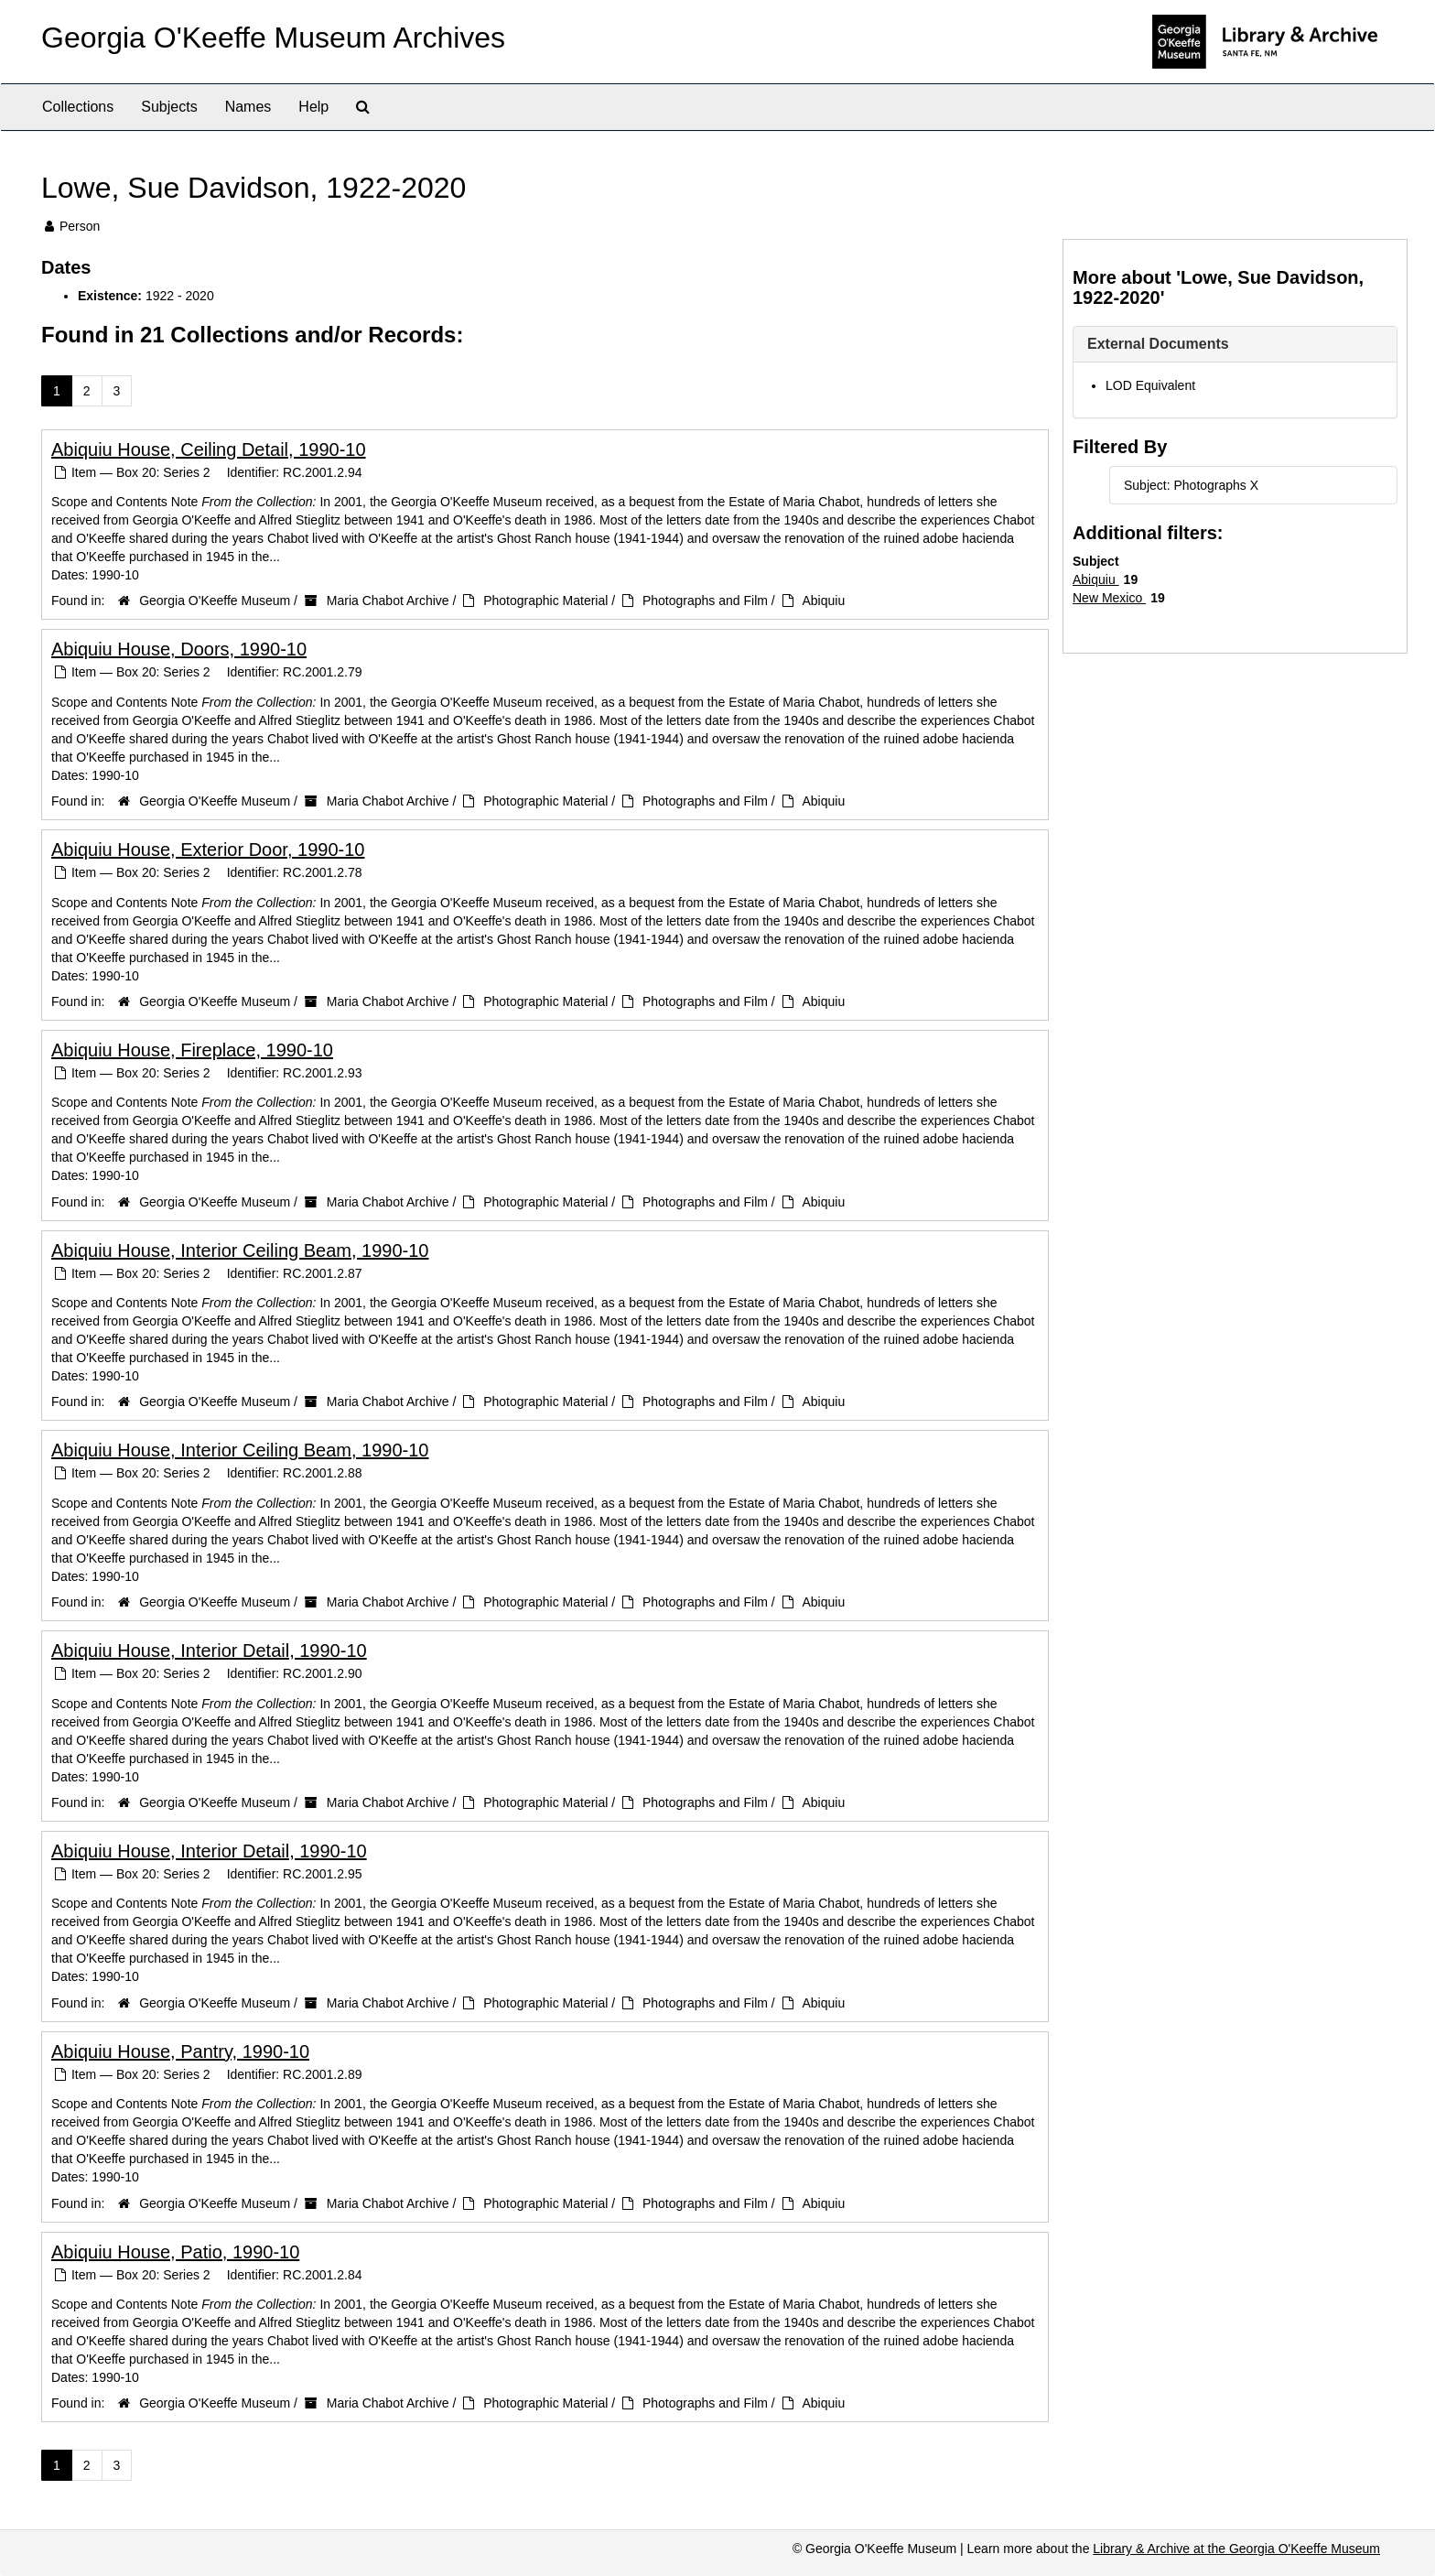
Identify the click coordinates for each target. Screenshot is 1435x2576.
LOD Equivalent (1150, 385)
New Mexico (1109, 597)
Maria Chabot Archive (388, 600)
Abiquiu (823, 600)
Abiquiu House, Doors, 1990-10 (179, 649)
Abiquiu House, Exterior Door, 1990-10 (207, 849)
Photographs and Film (705, 600)
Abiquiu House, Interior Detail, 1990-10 (209, 1650)
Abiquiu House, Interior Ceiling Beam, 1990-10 (239, 1250)
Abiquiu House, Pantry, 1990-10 (180, 2051)
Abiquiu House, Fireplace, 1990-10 (192, 1050)
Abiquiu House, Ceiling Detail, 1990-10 (208, 449)
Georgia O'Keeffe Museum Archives (273, 37)
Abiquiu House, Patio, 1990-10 (175, 2252)
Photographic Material (545, 600)
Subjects (169, 106)
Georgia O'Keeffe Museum (214, 600)
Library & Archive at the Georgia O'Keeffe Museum (1236, 2548)
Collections (77, 106)
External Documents (1158, 344)
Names (248, 106)
